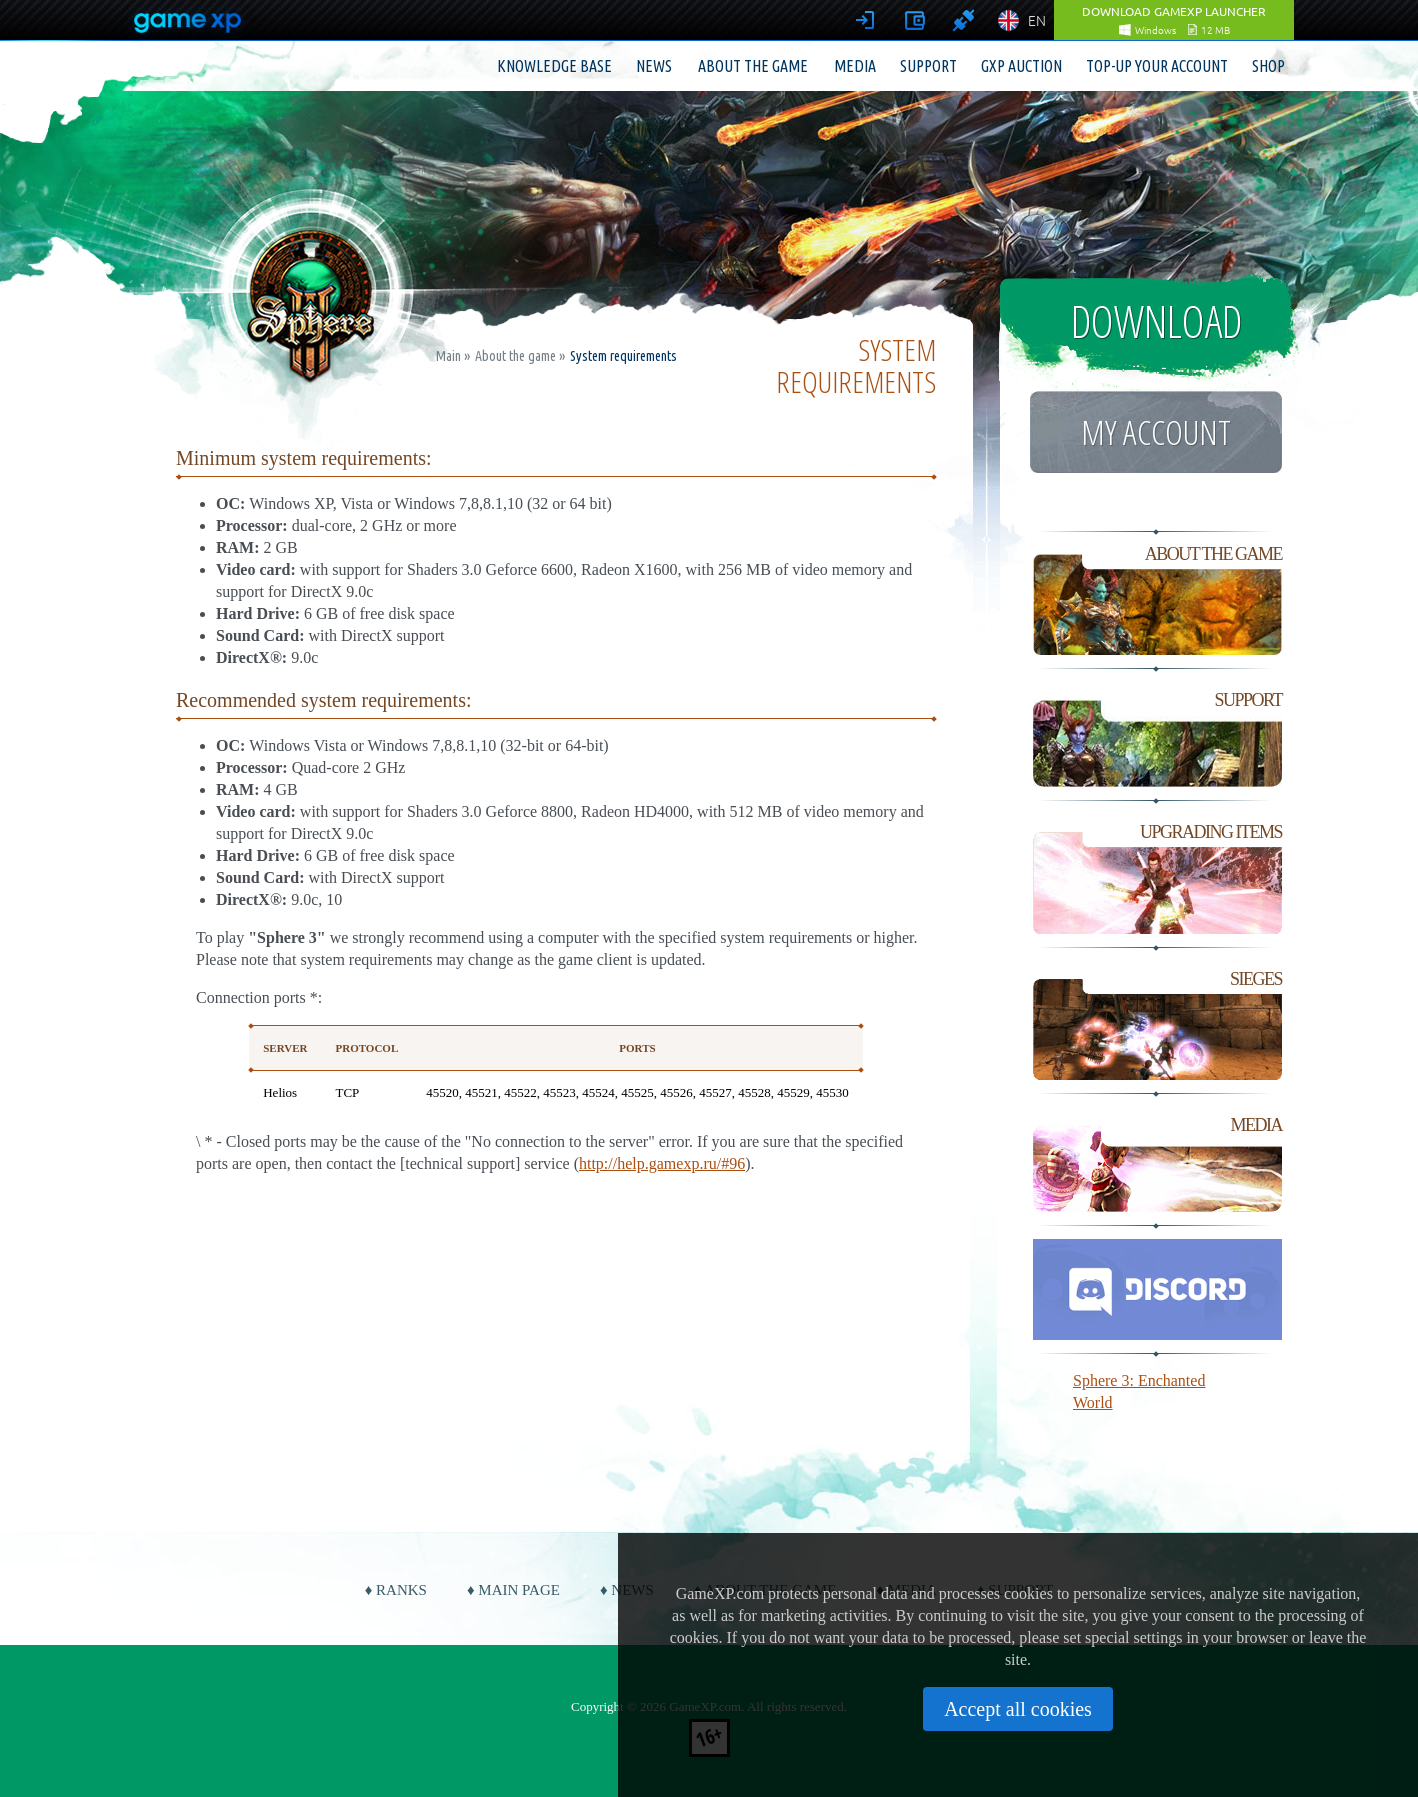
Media (855, 66)
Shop (1268, 66)
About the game (753, 66)
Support (928, 66)
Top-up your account (1157, 66)
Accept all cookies (1018, 1709)
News (654, 66)
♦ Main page (513, 1590)
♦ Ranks (396, 1590)
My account (1156, 432)
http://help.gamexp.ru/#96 (662, 1163)
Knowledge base (554, 66)
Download (1156, 321)
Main (448, 356)
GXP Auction (1021, 66)
